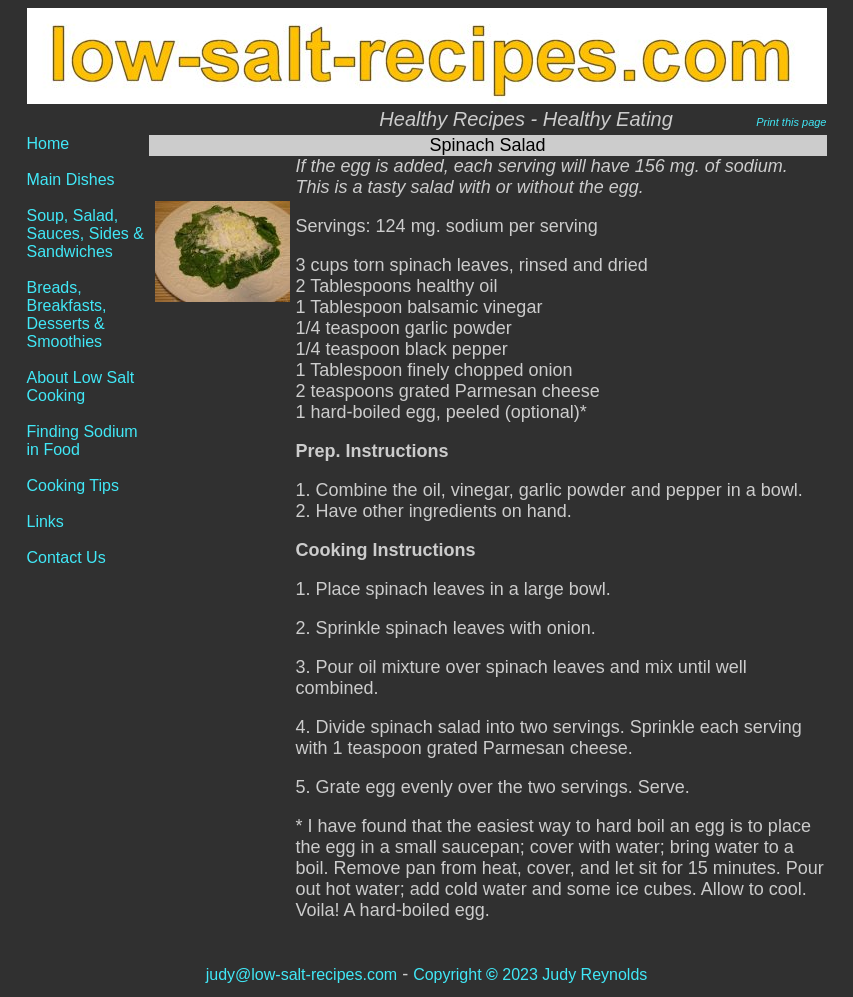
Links (45, 521)
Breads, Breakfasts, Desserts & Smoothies (67, 314)
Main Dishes (71, 179)
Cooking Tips (73, 485)
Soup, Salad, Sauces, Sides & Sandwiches (85, 233)
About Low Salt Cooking (81, 386)
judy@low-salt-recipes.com (301, 974)
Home (48, 143)
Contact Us (66, 557)
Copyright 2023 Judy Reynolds (530, 974)
